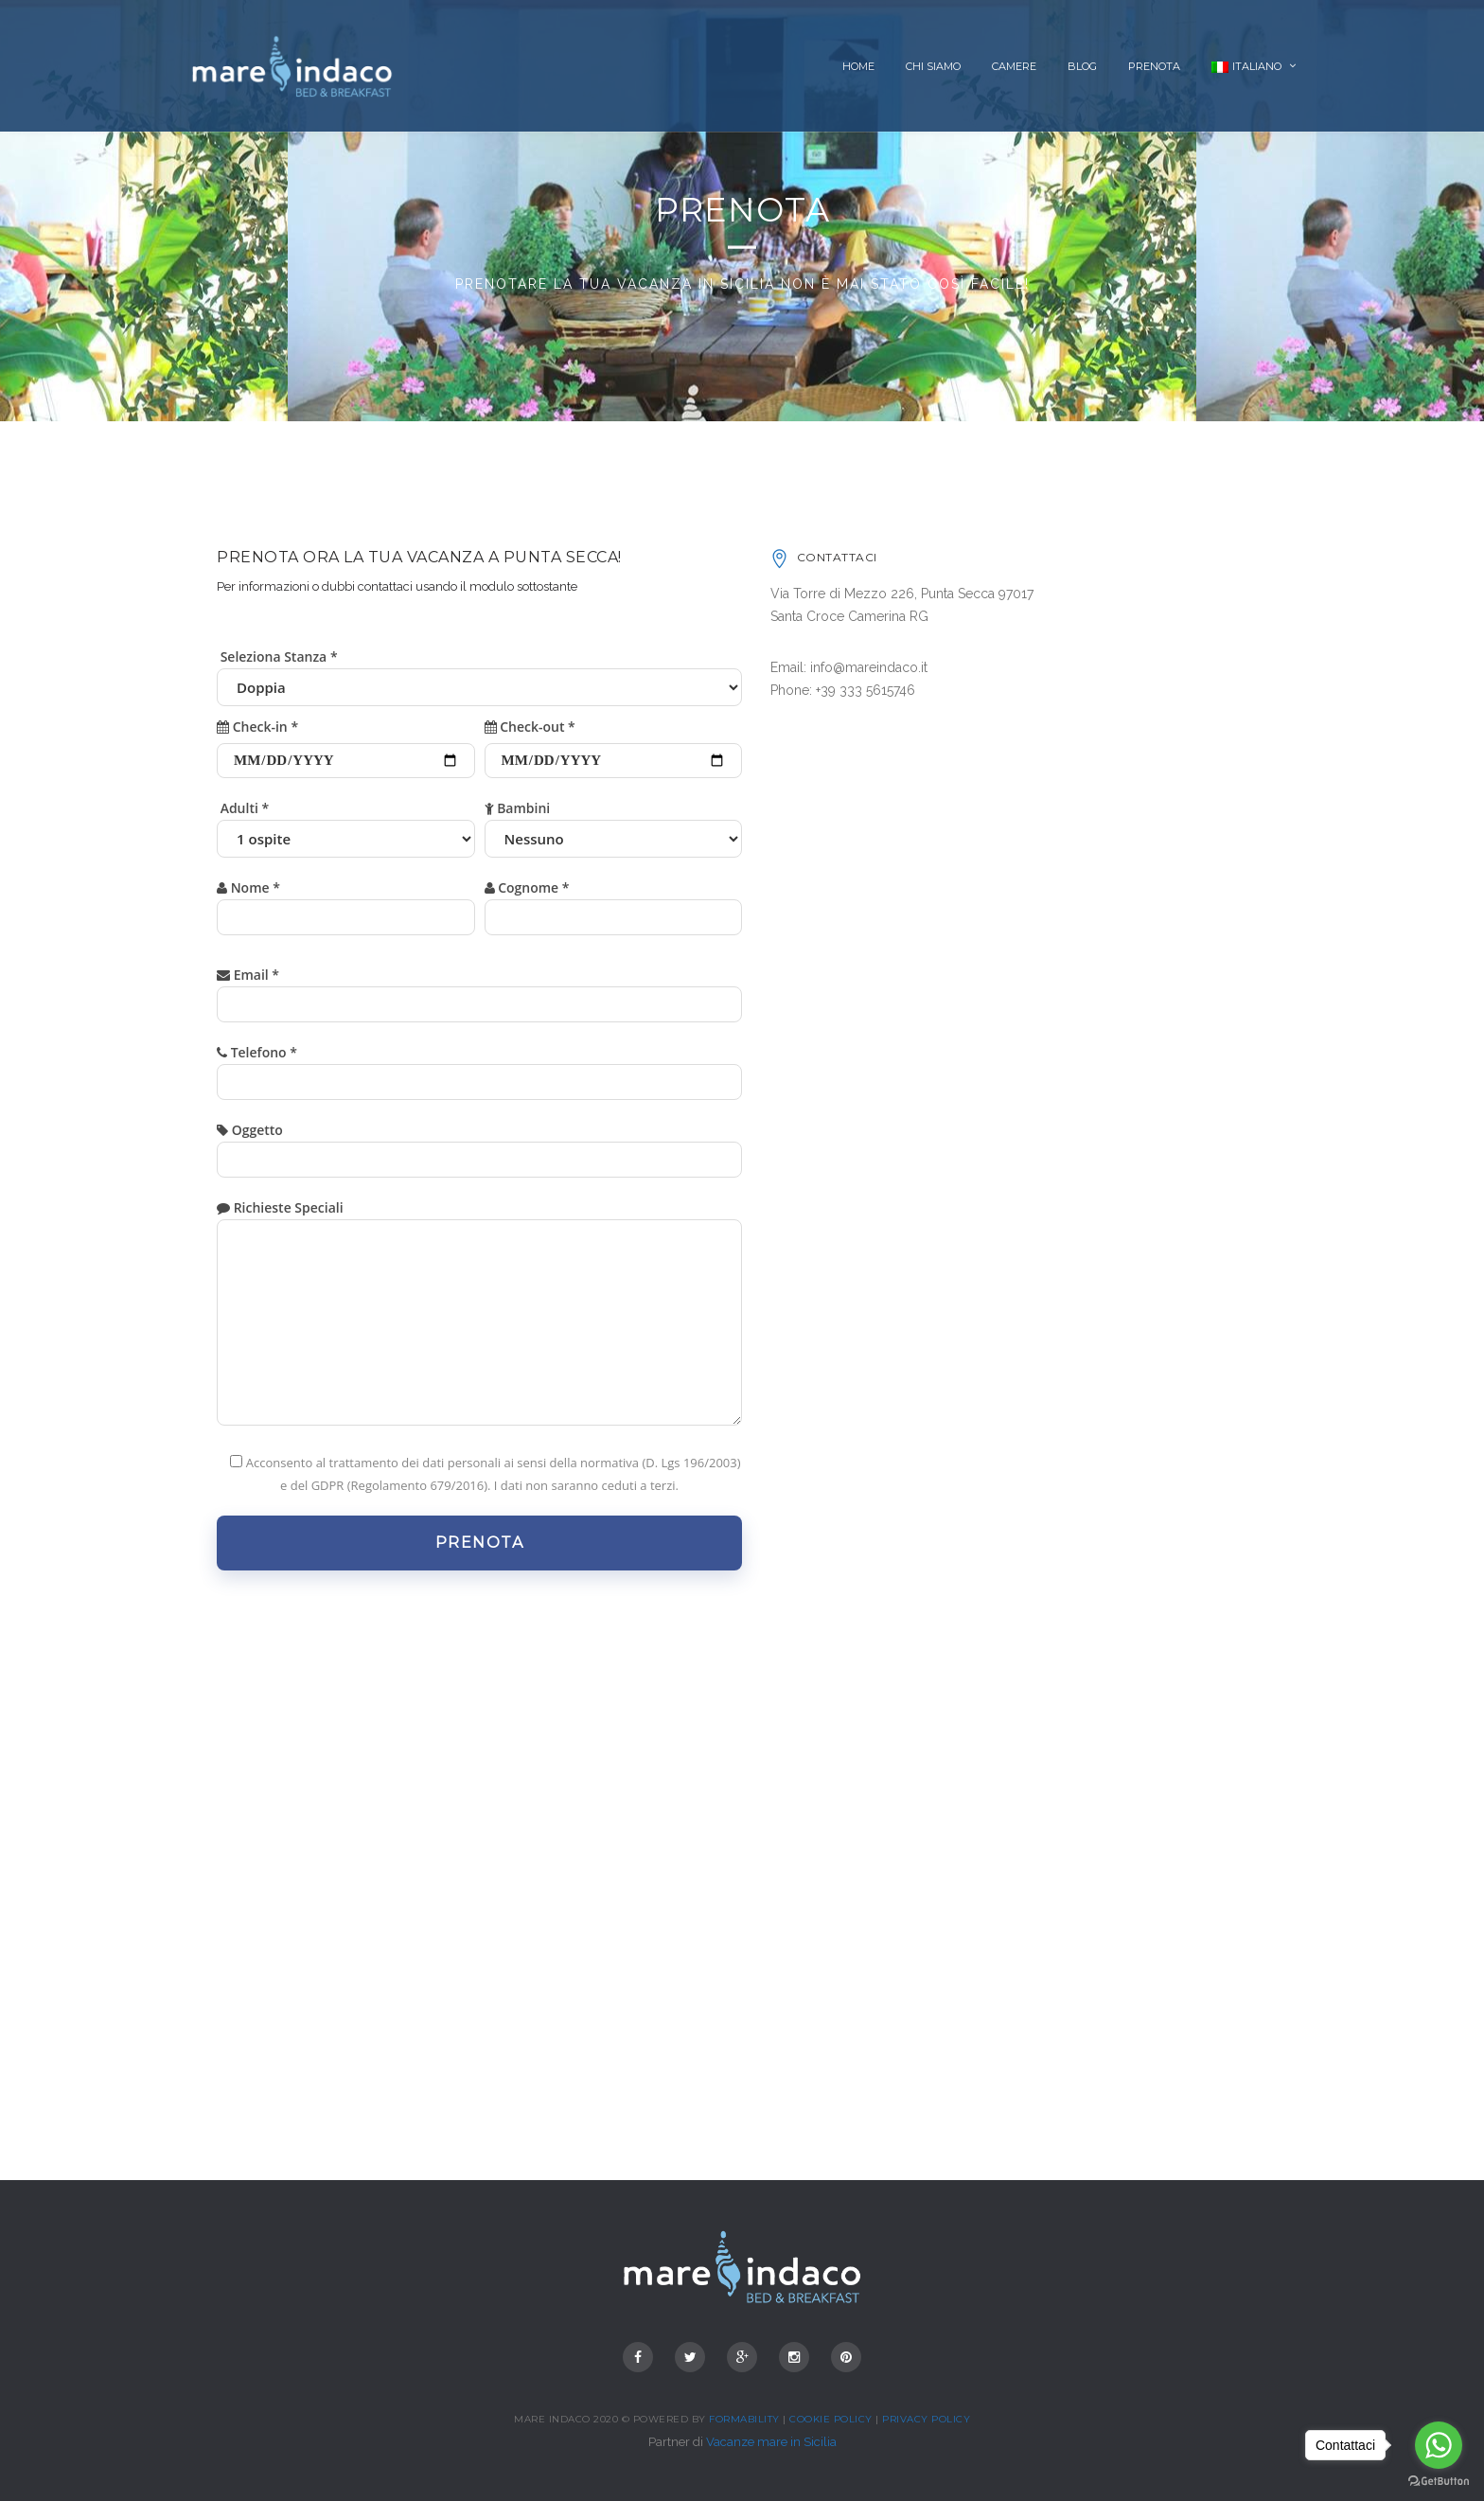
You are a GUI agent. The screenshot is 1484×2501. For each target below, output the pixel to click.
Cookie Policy (831, 2419)
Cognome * (614, 902)
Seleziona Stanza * (479, 672)
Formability (744, 2419)
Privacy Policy (926, 2419)
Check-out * (614, 743)
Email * (479, 990)
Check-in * (346, 743)
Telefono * (479, 1067)
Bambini (614, 823)
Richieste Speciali (479, 1318)
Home (858, 66)
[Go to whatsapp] (1438, 2445)
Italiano (1246, 66)
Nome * (346, 902)
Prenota (1154, 66)
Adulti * (346, 823)
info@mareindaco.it (869, 667)
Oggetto (479, 1145)
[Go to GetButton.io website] (1438, 2481)
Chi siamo (933, 66)
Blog (1082, 66)
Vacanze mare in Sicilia (771, 2442)
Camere (1014, 66)
